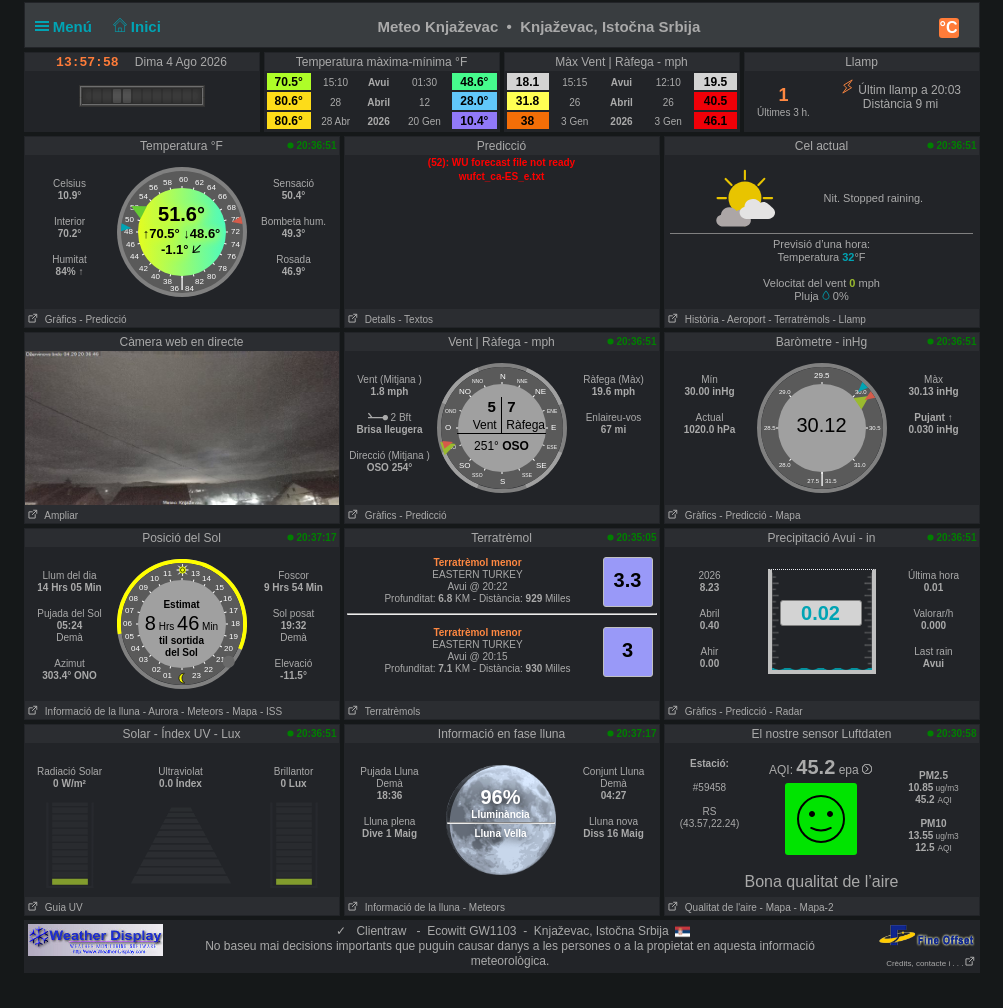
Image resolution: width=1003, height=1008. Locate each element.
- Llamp (849, 319)
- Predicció (102, 319)
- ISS (271, 711)
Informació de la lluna (82, 711)
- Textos (415, 319)
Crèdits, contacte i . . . (930, 963)
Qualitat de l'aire (711, 907)
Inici (134, 26)
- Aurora (161, 711)
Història (692, 319)
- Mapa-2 (812, 907)
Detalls (370, 319)
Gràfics (51, 319)
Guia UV (54, 907)
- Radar (785, 711)
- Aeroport (744, 319)
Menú (68, 26)
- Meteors (202, 711)
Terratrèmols (383, 711)
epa (855, 770)
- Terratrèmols (799, 319)
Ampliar (52, 515)
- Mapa (784, 515)
